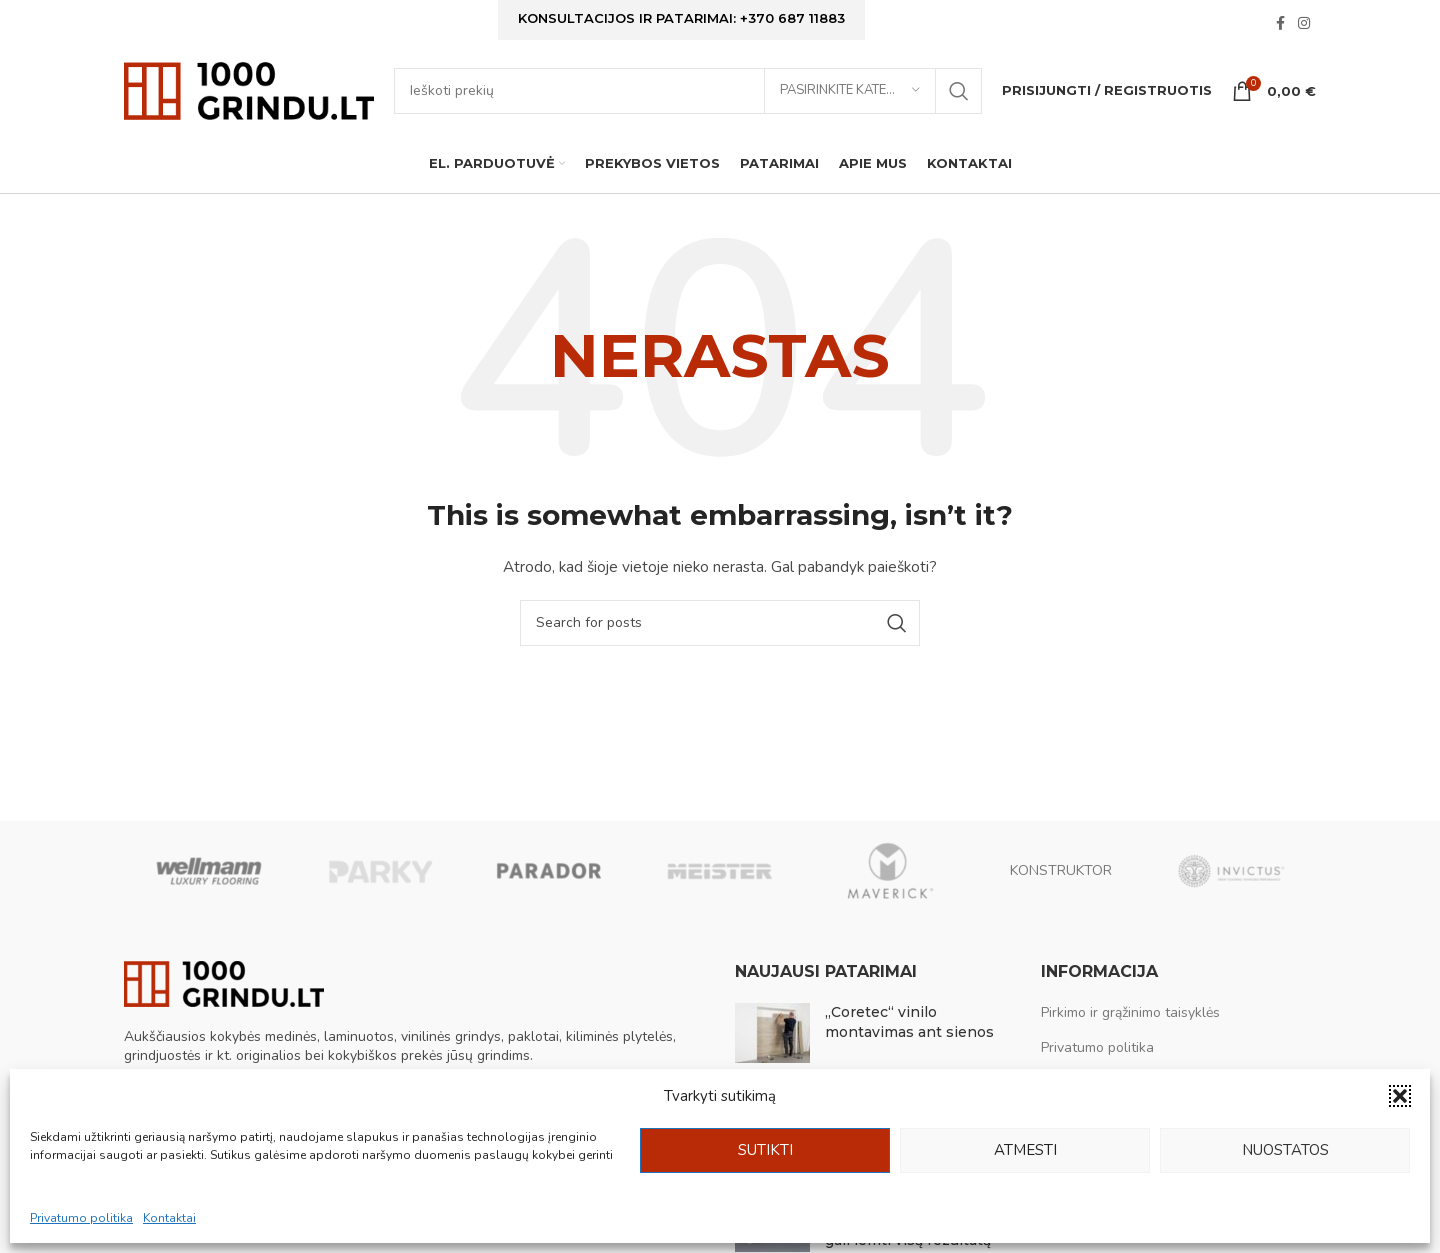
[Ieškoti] (688, 107)
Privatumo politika (81, 1218)
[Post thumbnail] (772, 1059)
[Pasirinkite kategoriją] (850, 107)
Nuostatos (1285, 1150)
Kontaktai (169, 1218)
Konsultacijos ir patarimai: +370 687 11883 (681, 22)
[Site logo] (249, 105)
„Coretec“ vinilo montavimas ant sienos (909, 1048)
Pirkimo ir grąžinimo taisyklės (1130, 1038)
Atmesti (1025, 1150)
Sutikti (765, 1150)
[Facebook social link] (1280, 28)
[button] (1400, 1096)
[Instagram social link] (1304, 28)
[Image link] (224, 1008)
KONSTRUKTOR (1061, 895)
